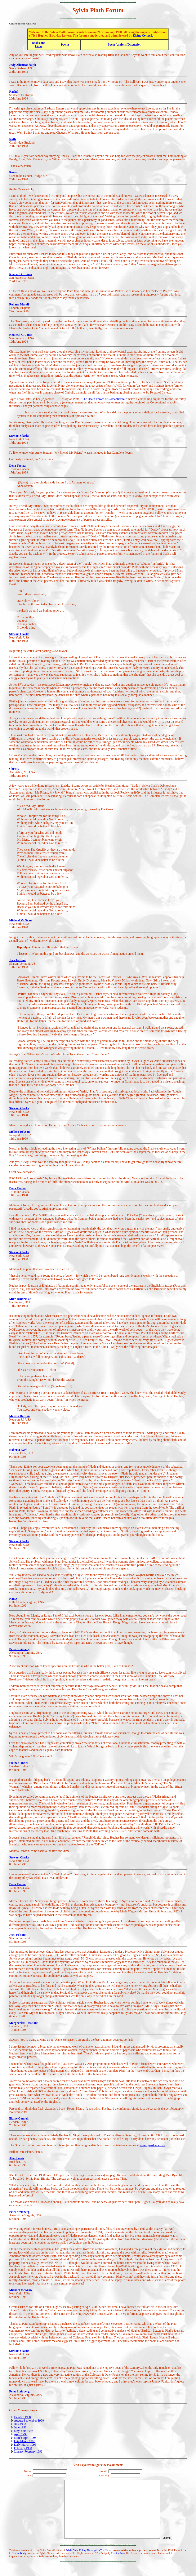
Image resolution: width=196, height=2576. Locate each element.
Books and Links (39, 44)
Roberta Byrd (18, 1449)
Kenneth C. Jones (20, 274)
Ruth (12, 139)
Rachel (13, 91)
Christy (14, 768)
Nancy (13, 1598)
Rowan (13, 172)
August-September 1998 (29, 2420)
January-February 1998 (28, 2451)
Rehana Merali (19, 304)
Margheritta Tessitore (23, 2022)
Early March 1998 (25, 2444)
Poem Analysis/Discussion (124, 44)
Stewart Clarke (19, 435)
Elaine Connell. (143, 35)
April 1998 (20, 2434)
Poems (65, 44)
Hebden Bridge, (19, 2564)
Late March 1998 (24, 2441)
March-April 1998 (25, 2437)
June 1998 (20, 2427)
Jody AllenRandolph (22, 64)
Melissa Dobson (19, 1131)
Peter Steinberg (19, 1649)
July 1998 (20, 2424)
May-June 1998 (23, 2430)
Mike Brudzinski (20, 1299)
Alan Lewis (16, 2158)
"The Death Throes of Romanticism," (104, 399)
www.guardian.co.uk (152, 2145)
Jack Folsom (17, 960)
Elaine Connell (19, 1762)
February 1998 (23, 2448)
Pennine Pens (118, 2564)
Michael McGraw (20, 920)
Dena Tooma (17, 465)
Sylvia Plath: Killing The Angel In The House (88, 2561)
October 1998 (22, 2417)
